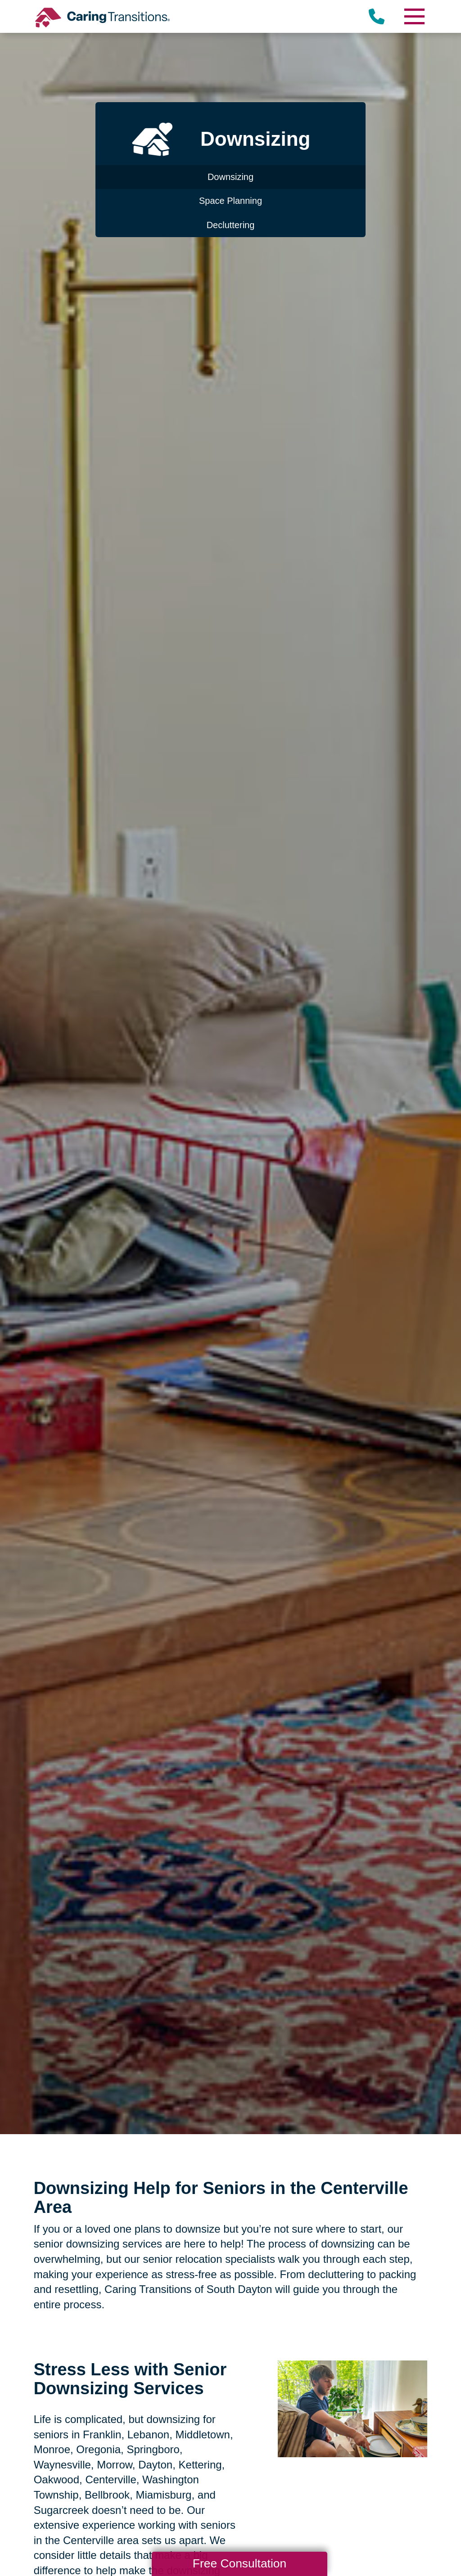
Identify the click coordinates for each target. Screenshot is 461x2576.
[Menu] (413, 16)
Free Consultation (239, 2563)
